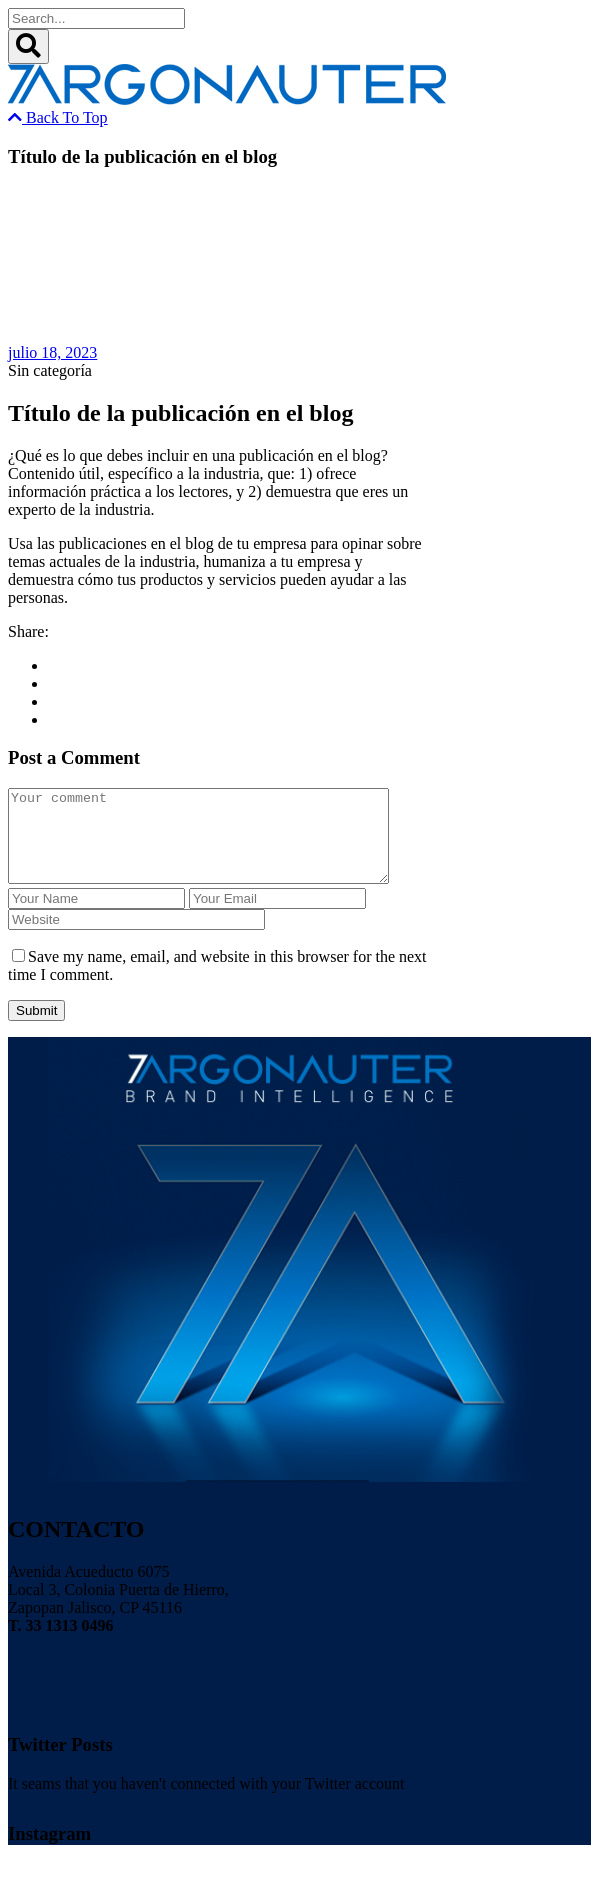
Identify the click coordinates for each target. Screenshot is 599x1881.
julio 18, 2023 (52, 352)
